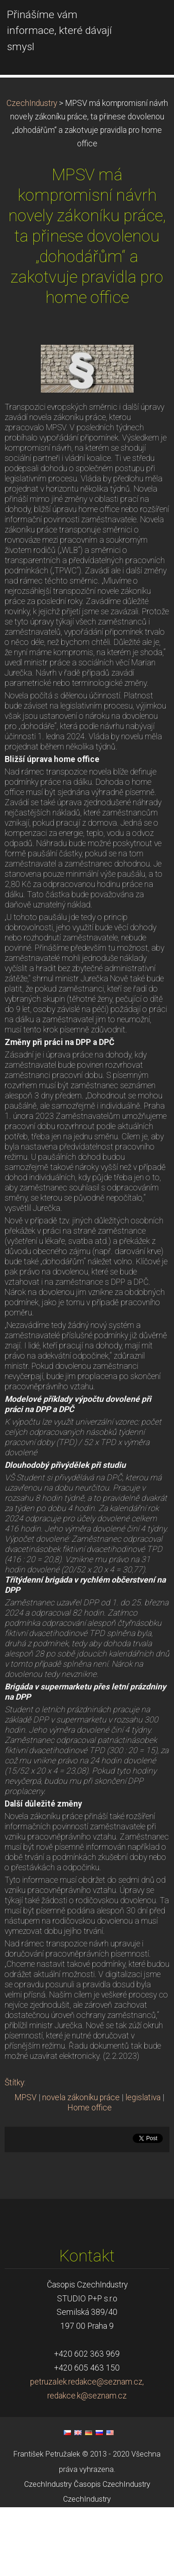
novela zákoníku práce (81, 2166)
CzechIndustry (31, 172)
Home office (89, 2176)
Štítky (14, 2151)
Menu (148, 21)
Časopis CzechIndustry (112, 2553)
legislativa (143, 2166)
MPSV (25, 2166)
